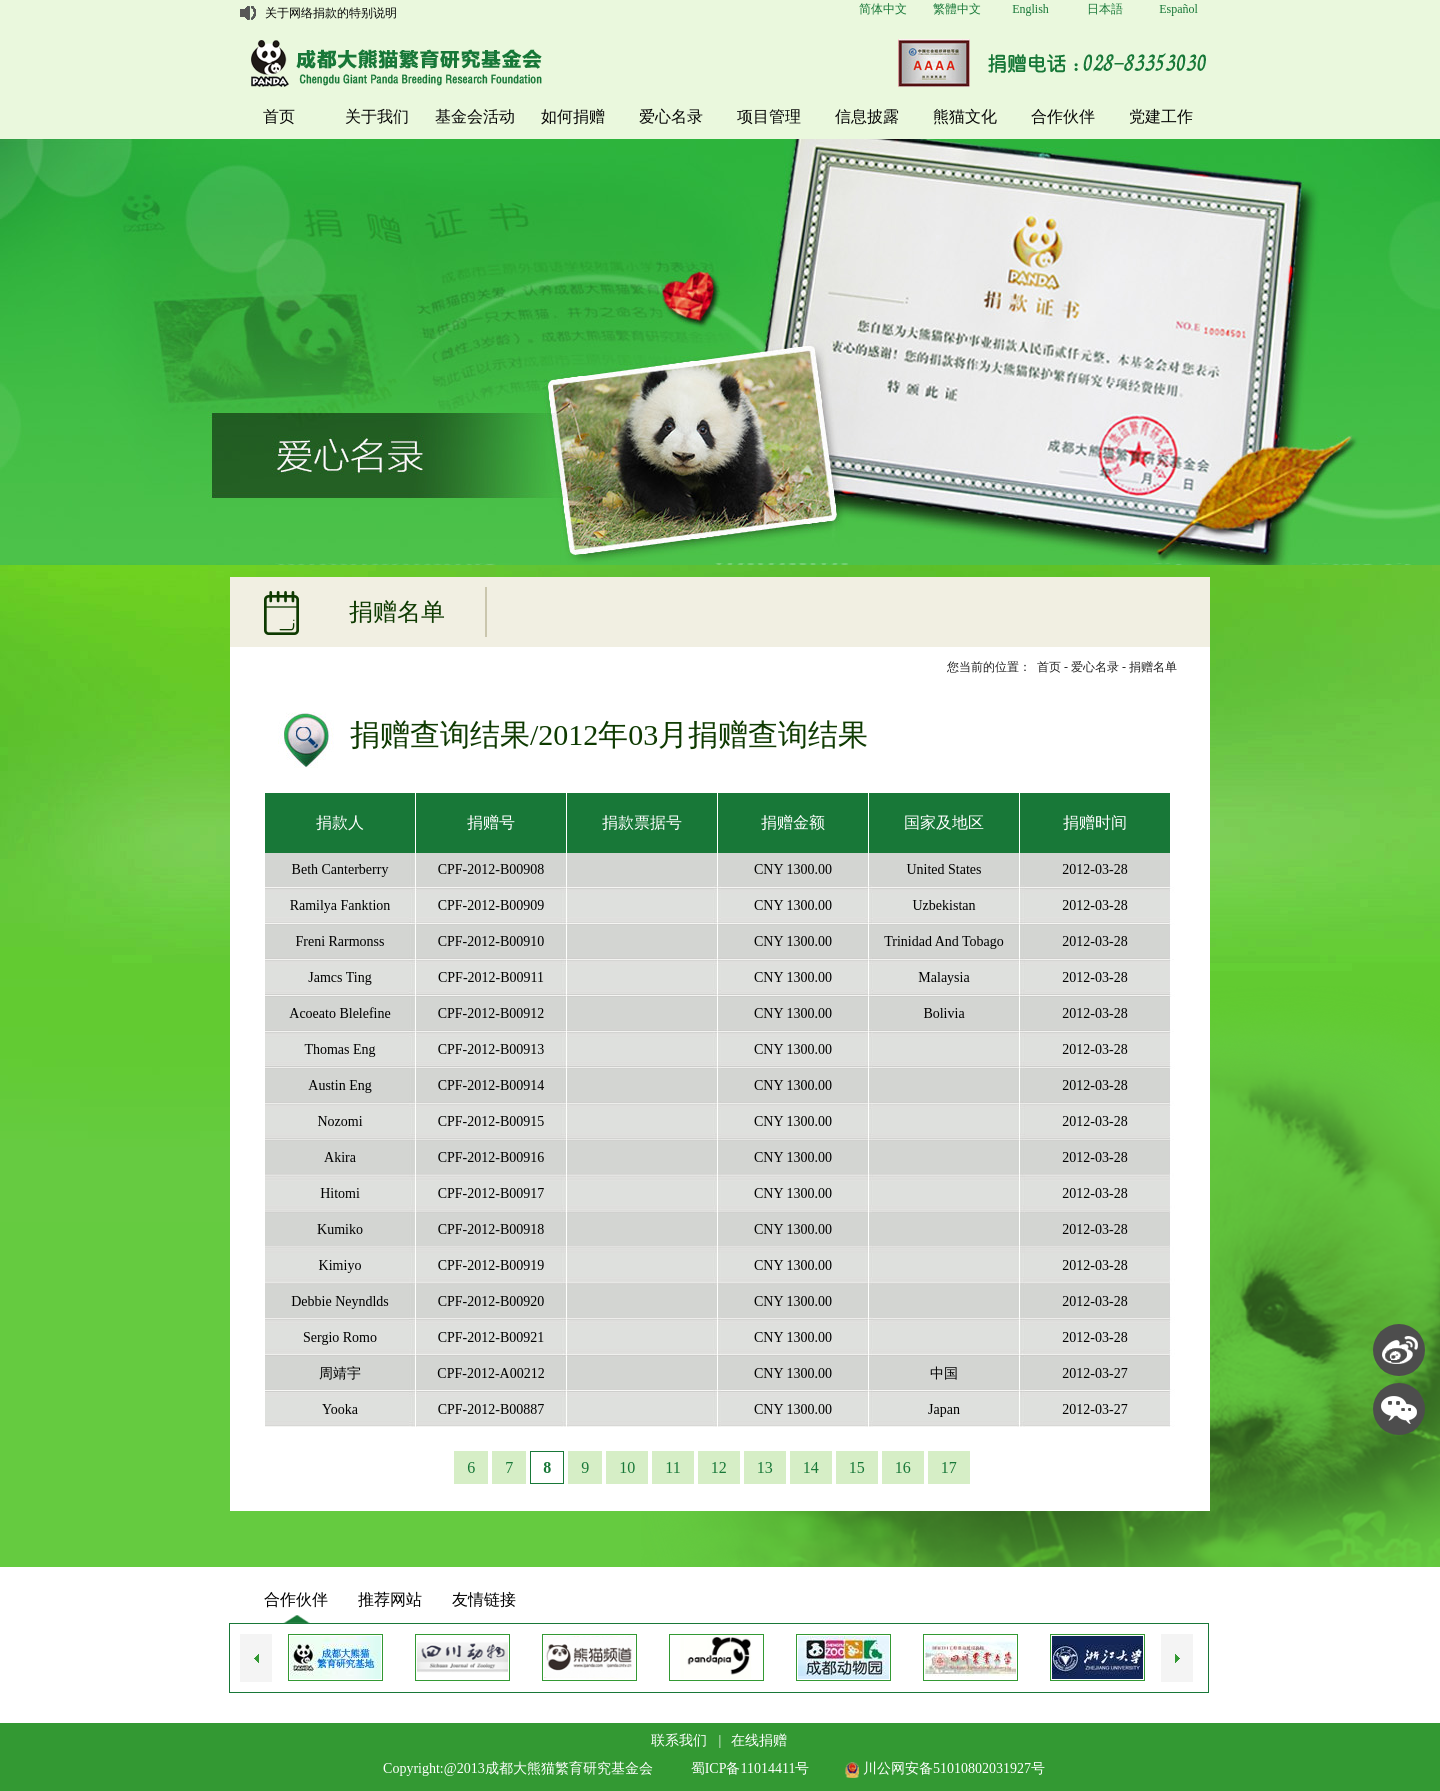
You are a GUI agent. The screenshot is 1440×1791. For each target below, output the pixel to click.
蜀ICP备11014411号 (750, 1768)
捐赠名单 (1153, 667)
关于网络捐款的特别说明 (331, 13)
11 (672, 1467)
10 (627, 1467)
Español (1178, 9)
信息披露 (867, 116)
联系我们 (679, 1740)
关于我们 (377, 116)
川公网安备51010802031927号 (945, 1768)
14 (811, 1467)
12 (719, 1467)
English (1030, 9)
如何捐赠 (573, 116)
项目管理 (769, 116)
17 (949, 1467)
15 (857, 1467)
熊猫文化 (965, 116)
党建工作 (1161, 116)
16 (903, 1467)
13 (765, 1467)
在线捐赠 (759, 1740)
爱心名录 (671, 116)
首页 (279, 116)
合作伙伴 (1063, 116)
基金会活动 (475, 116)
